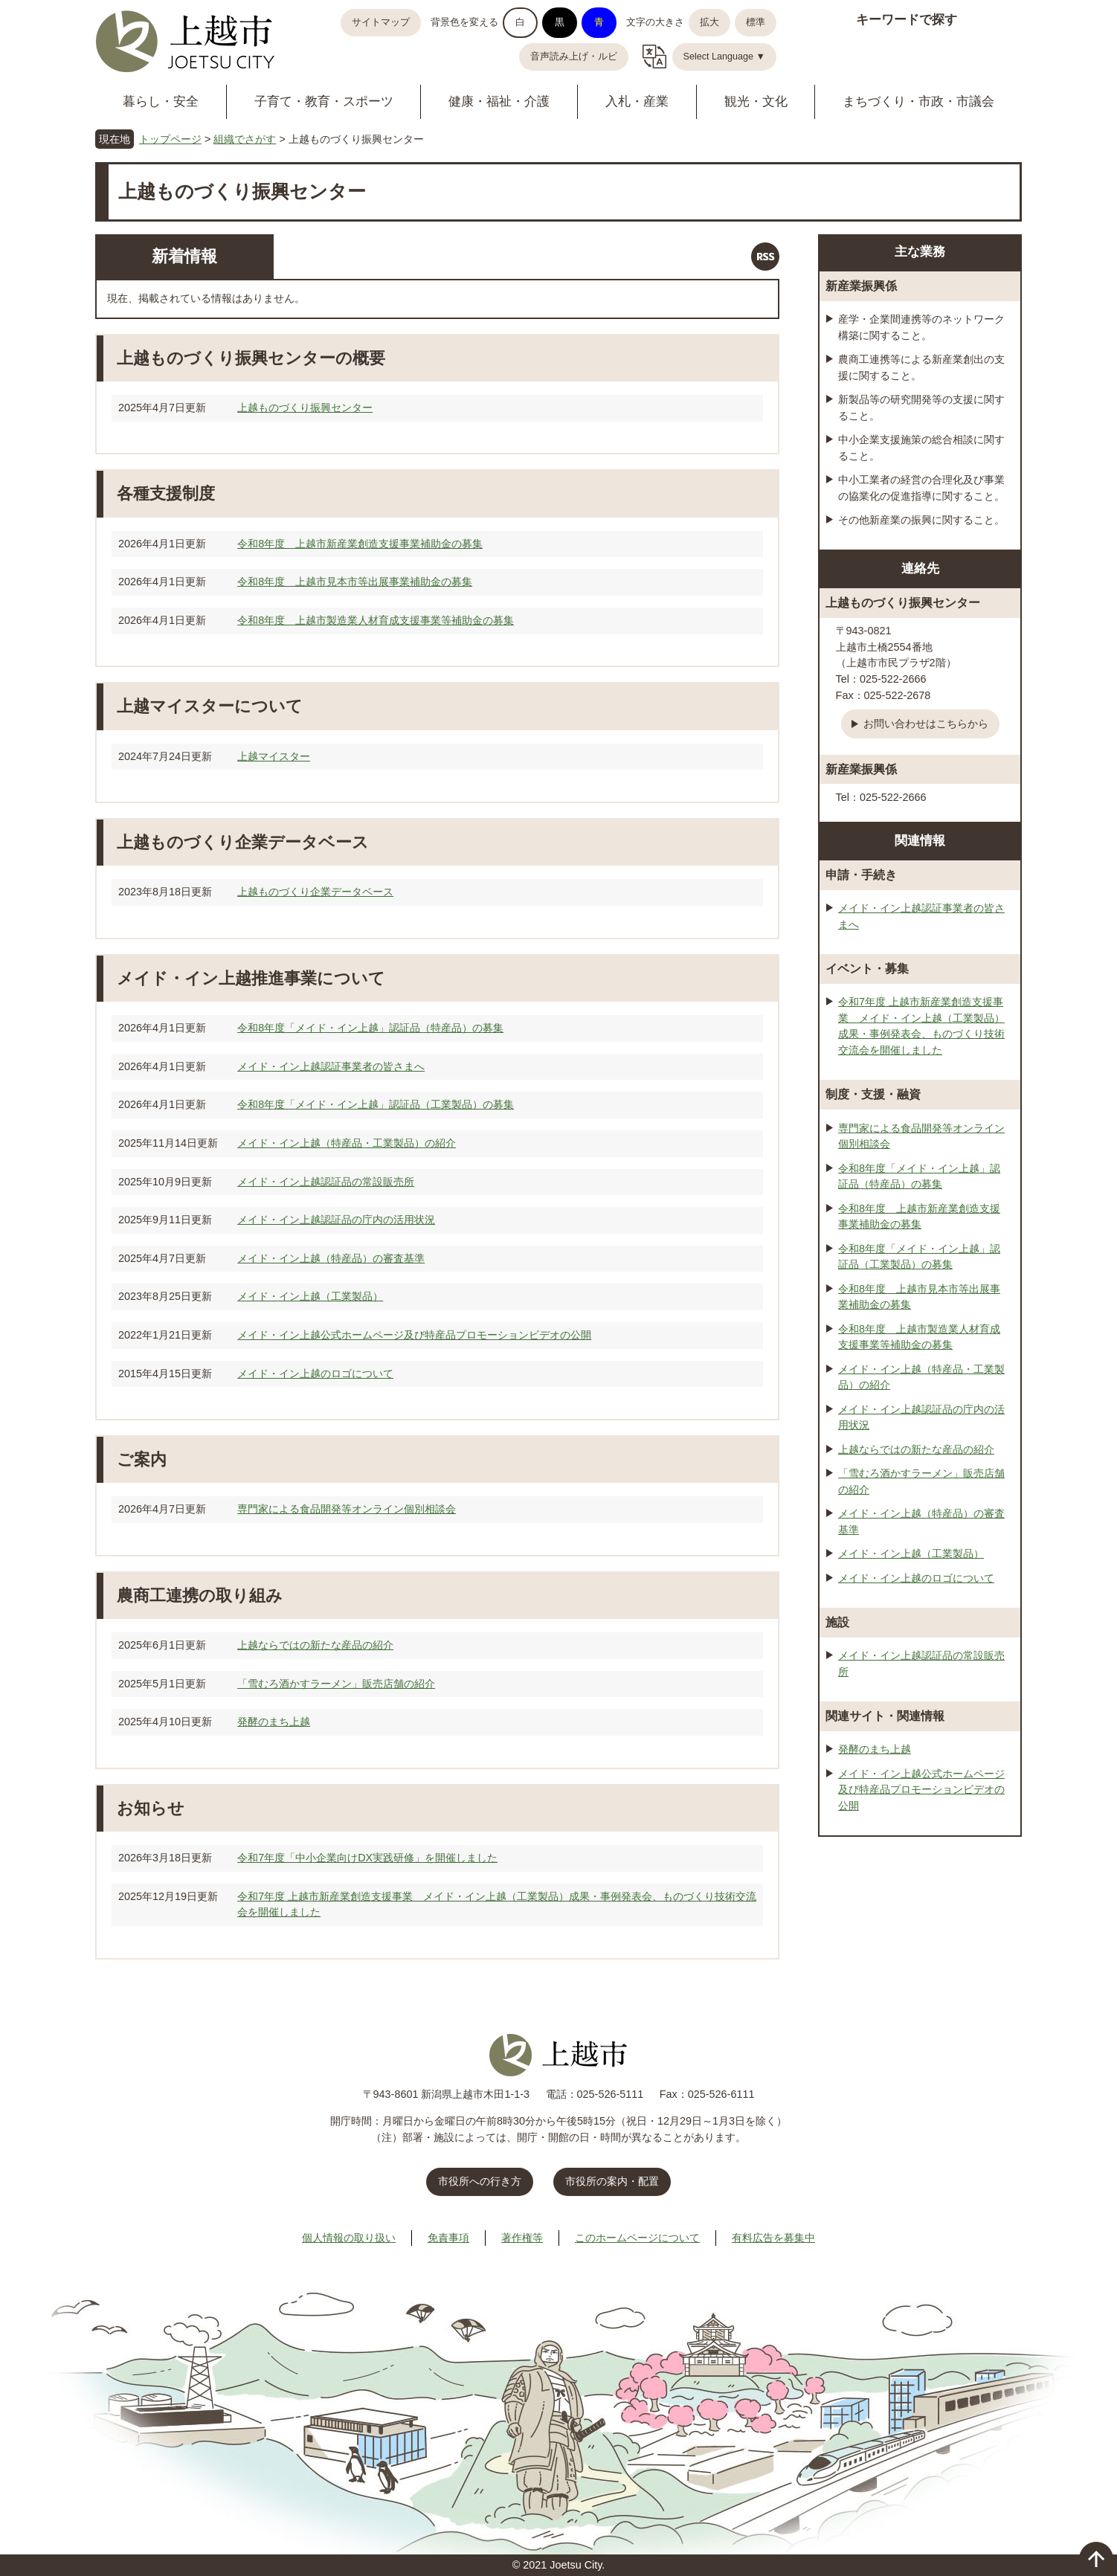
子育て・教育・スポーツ (323, 101)
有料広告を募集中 (773, 2238)
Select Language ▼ (724, 56)
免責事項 (448, 2238)
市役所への (479, 2181)
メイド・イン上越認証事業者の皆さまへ (331, 1066)
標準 (755, 22)
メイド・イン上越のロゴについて (315, 1373)
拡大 (709, 22)
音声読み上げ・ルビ (573, 56)
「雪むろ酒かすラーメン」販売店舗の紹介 (336, 1684)
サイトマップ (381, 22)
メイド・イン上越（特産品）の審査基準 (331, 1258)
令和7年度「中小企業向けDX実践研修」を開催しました (367, 1858)
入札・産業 (637, 101)
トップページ (170, 139)
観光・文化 (756, 101)
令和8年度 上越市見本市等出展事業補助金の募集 (354, 581)
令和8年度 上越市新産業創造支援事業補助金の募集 (360, 544)
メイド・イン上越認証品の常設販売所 (325, 1182)
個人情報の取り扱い (349, 2238)
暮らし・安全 (161, 101)
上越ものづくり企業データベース (315, 892)
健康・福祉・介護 (499, 101)
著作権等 (522, 2238)
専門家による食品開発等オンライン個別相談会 (346, 1509)
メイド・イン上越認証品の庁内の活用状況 (336, 1220)
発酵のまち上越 (273, 1721)
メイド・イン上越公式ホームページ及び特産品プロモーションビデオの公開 (414, 1335)
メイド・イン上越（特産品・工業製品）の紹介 (346, 1143)
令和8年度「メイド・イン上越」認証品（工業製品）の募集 (375, 1104)
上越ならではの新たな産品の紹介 (315, 1645)
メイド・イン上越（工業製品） (310, 1296)
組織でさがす (244, 139)
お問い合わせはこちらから (925, 724)
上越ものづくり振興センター (305, 407)
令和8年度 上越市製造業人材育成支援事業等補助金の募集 (375, 620)
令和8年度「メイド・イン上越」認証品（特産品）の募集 (370, 1028)
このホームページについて (637, 2238)
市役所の (612, 2181)
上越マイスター (273, 756)
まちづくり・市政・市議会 (918, 101)
